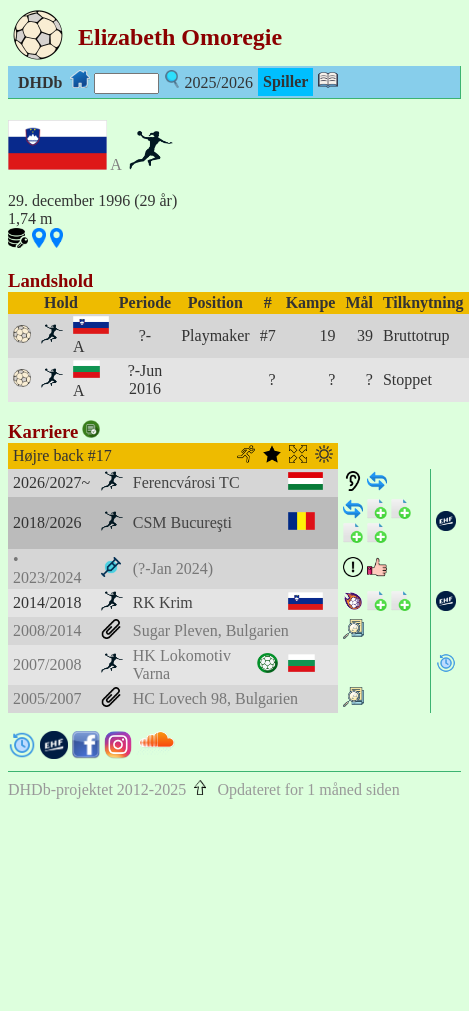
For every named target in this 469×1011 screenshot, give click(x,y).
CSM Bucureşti (182, 522)
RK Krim (163, 602)
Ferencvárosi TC (186, 482)
